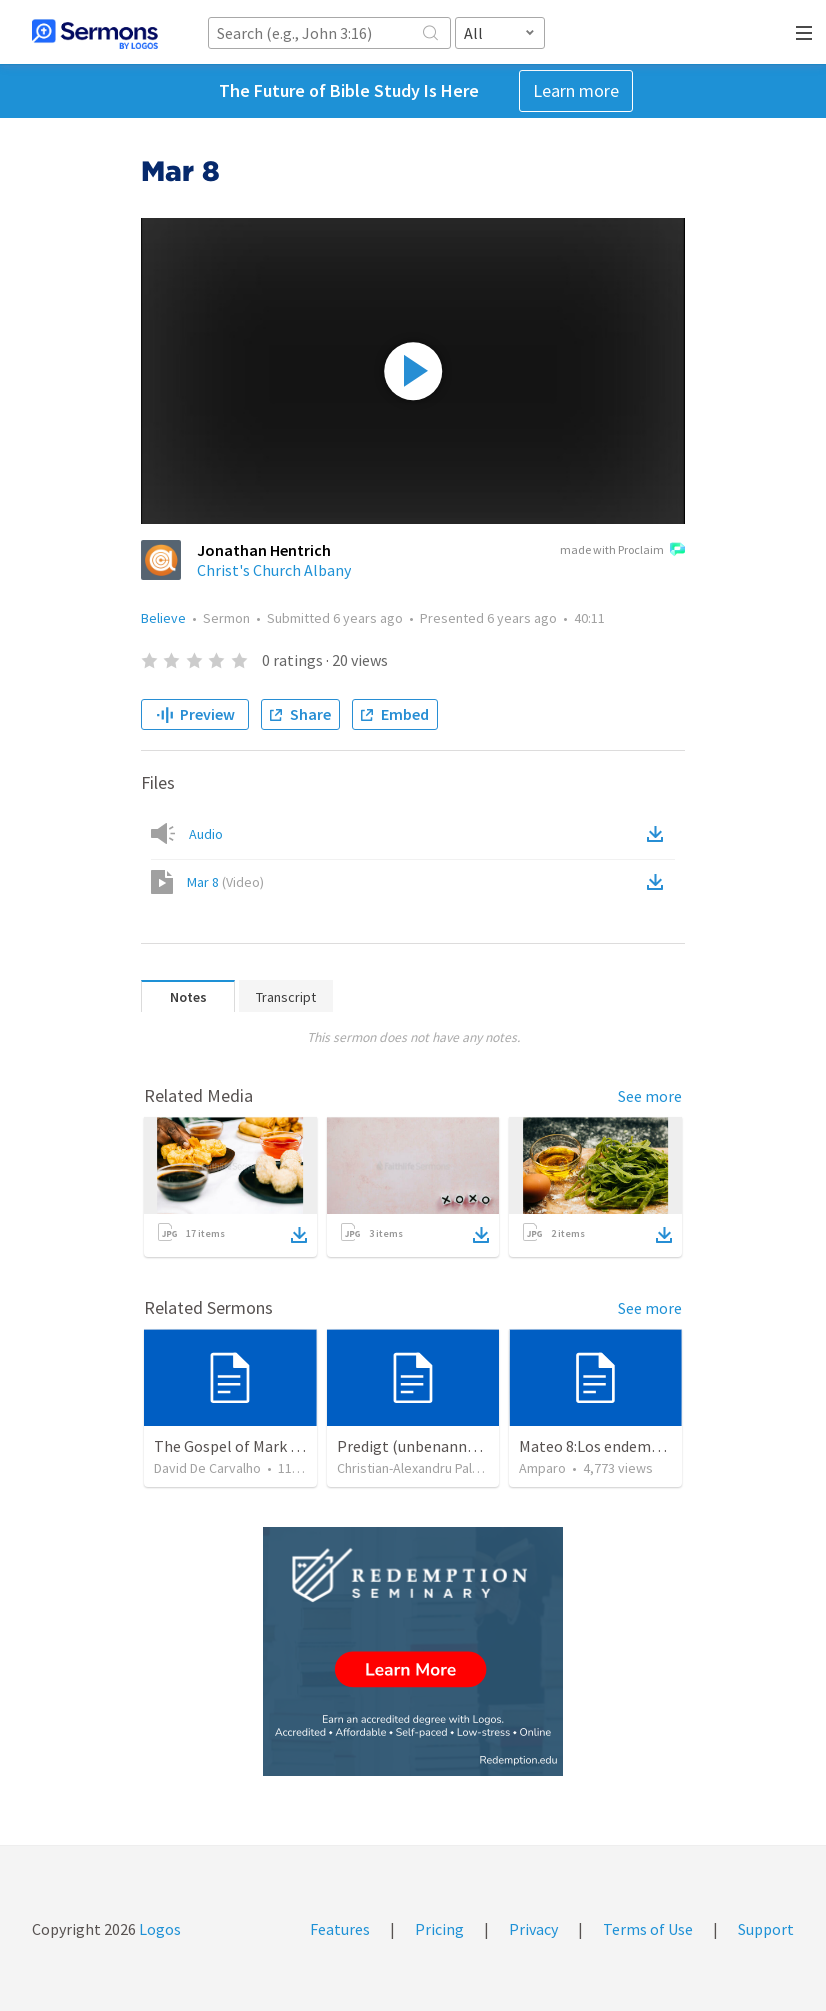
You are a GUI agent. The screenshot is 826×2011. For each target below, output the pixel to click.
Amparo (542, 1468)
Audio (206, 834)
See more (650, 1096)
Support (766, 1929)
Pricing (439, 1929)
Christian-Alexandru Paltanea (421, 1468)
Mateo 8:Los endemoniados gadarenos (649, 1446)
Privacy (533, 1929)
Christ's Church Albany (274, 570)
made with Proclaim (622, 551)
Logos (158, 1929)
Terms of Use (648, 1929)
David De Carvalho (207, 1468)
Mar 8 (225, 882)
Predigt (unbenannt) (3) (419, 1446)
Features (340, 1929)
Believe (163, 618)
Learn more (576, 90)
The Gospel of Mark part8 (241, 1446)
